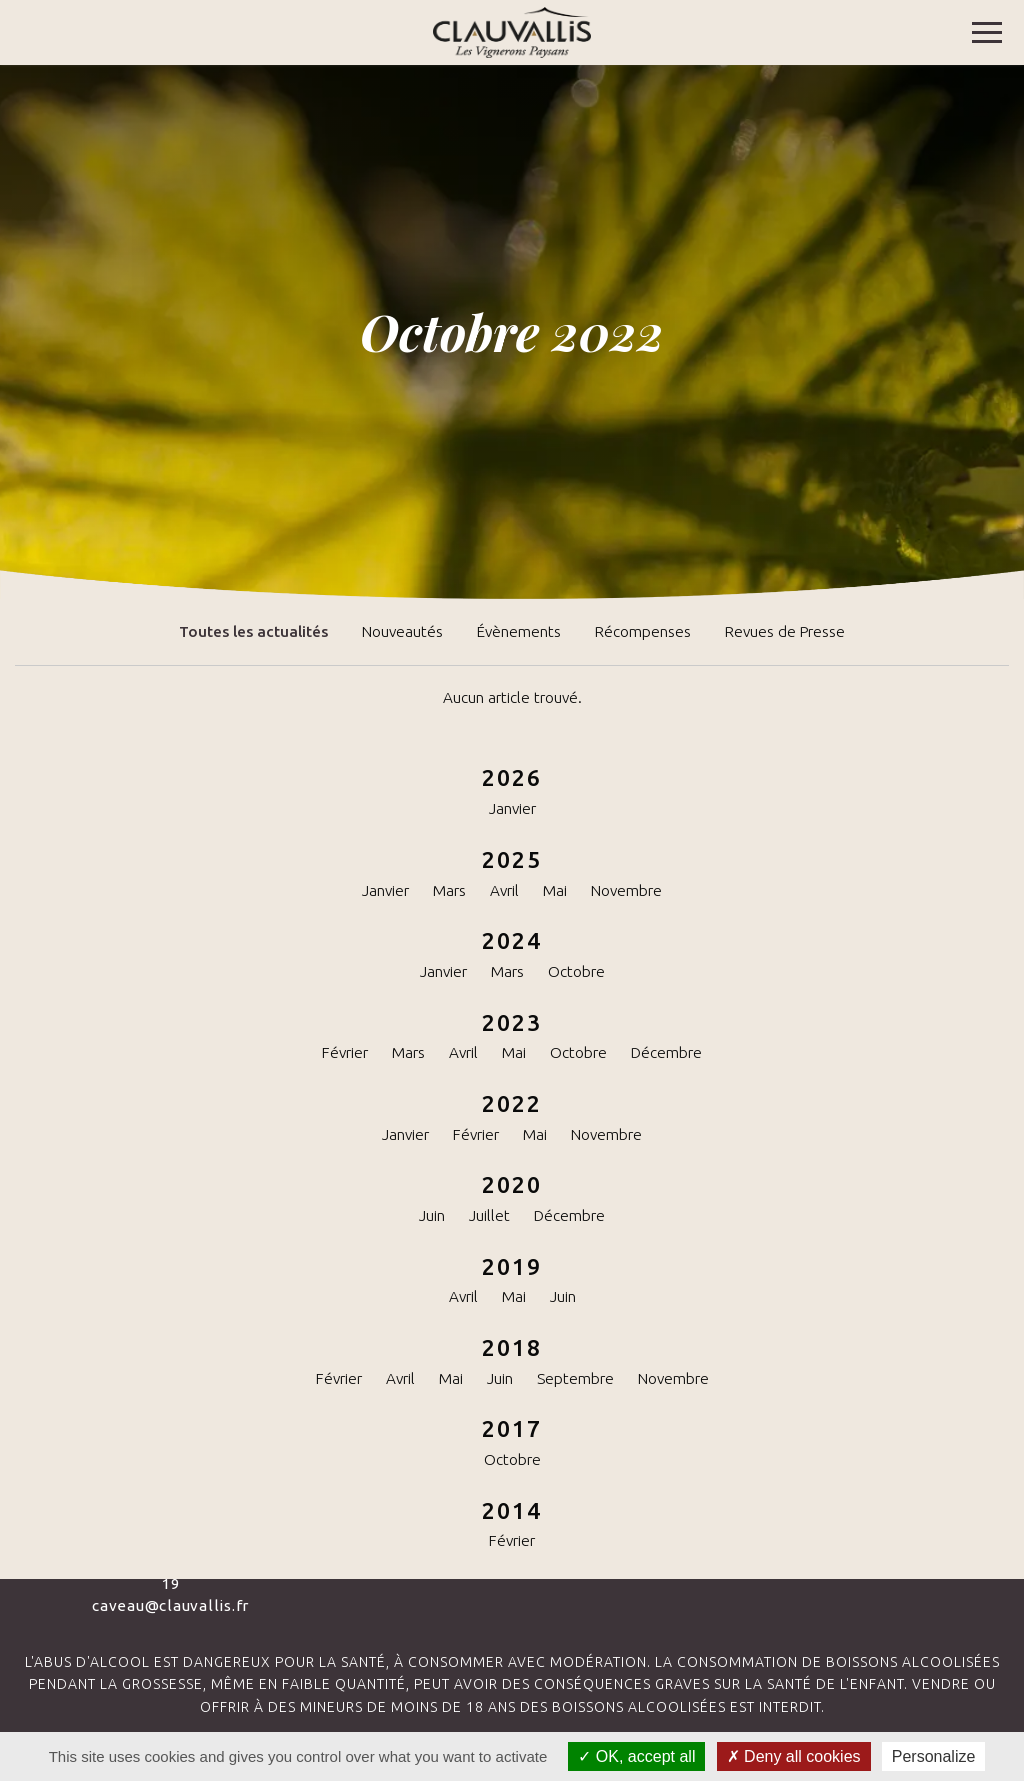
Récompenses (643, 631)
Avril (504, 890)
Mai (555, 890)
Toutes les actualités (253, 631)
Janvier (512, 808)
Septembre (575, 1378)
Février (345, 1052)
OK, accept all (636, 1756)
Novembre (626, 890)
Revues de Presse (785, 631)
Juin (432, 1215)
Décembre (666, 1052)
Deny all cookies (794, 1756)
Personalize (934, 1756)
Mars (449, 890)
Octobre (576, 971)
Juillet (489, 1215)
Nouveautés (402, 631)
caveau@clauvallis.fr (170, 1605)
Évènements (519, 631)
